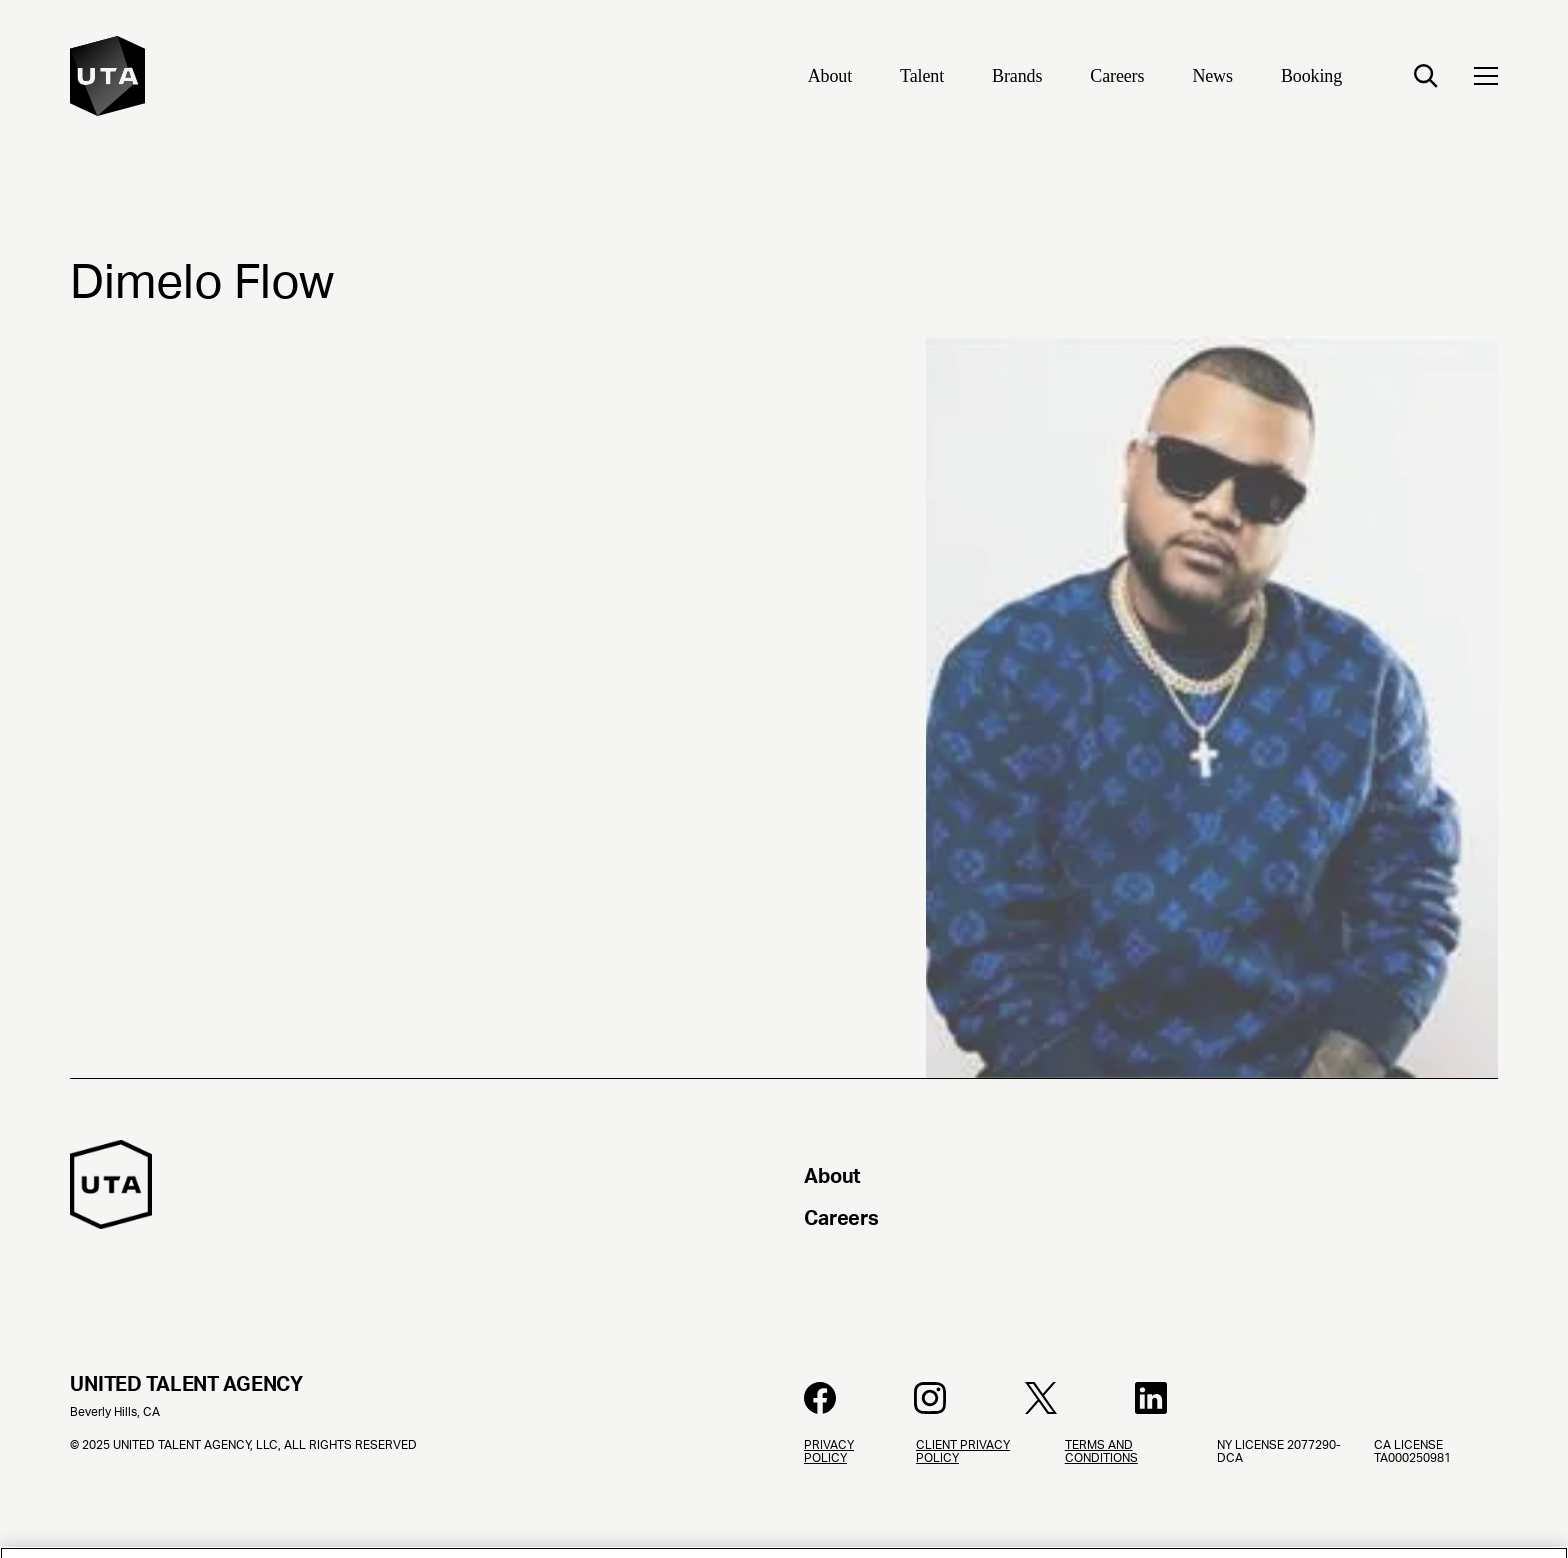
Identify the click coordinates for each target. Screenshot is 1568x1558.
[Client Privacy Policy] (974, 1498)
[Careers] (1117, 78)
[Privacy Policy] (844, 1498)
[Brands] (1017, 78)
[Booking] (1311, 78)
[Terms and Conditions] (1125, 1498)
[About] (830, 78)
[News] (1212, 78)
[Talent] (922, 78)
